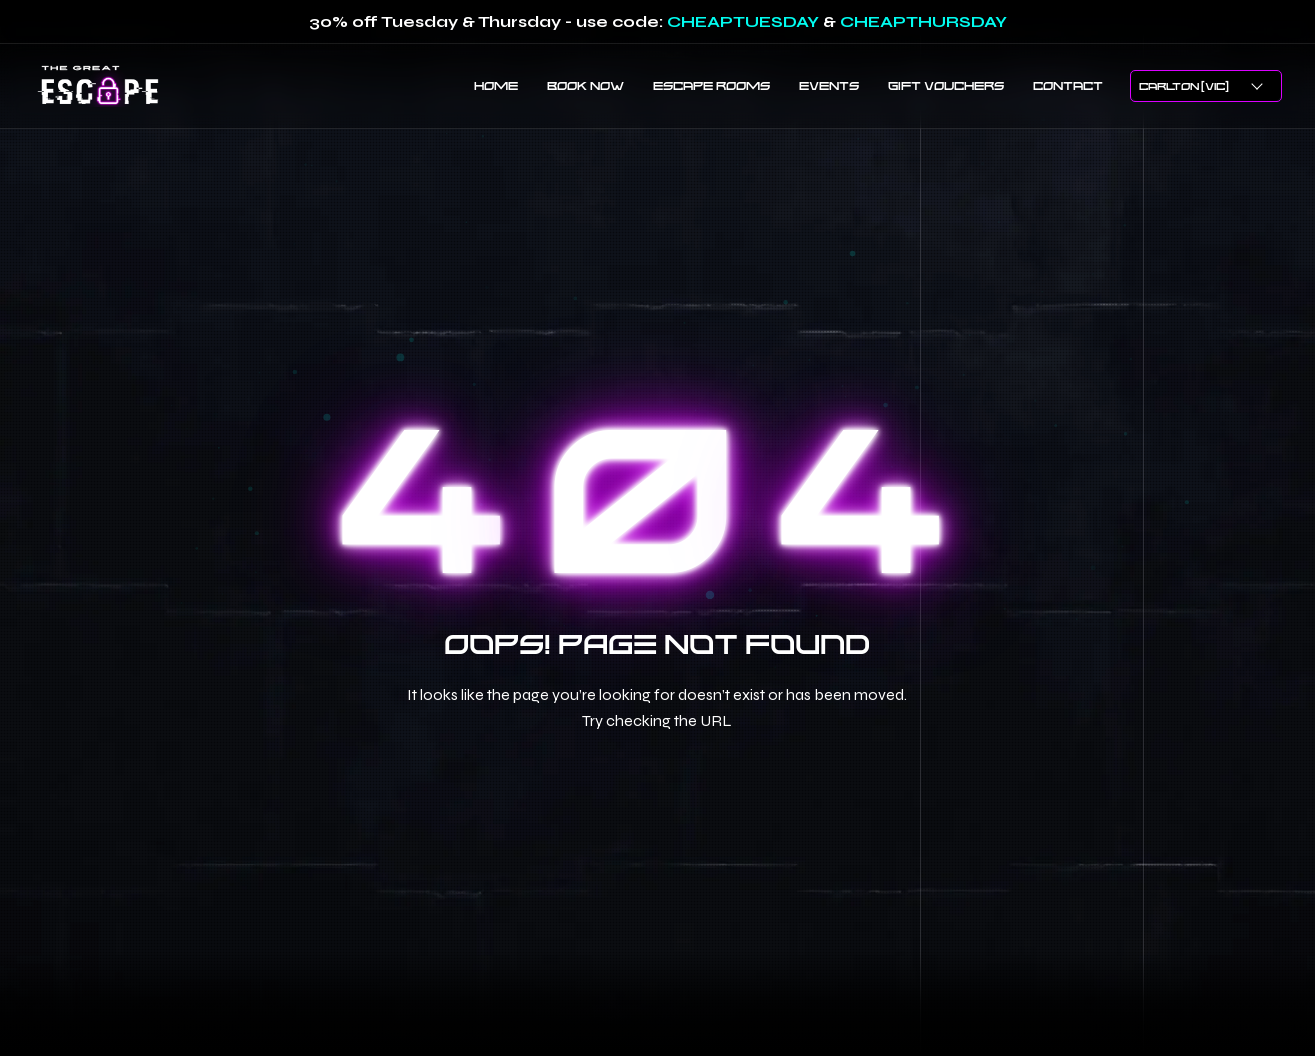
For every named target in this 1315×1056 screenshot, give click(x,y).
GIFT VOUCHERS (946, 85)
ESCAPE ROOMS (711, 85)
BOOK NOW (585, 85)
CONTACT (1068, 85)
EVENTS (829, 85)
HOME (496, 85)
